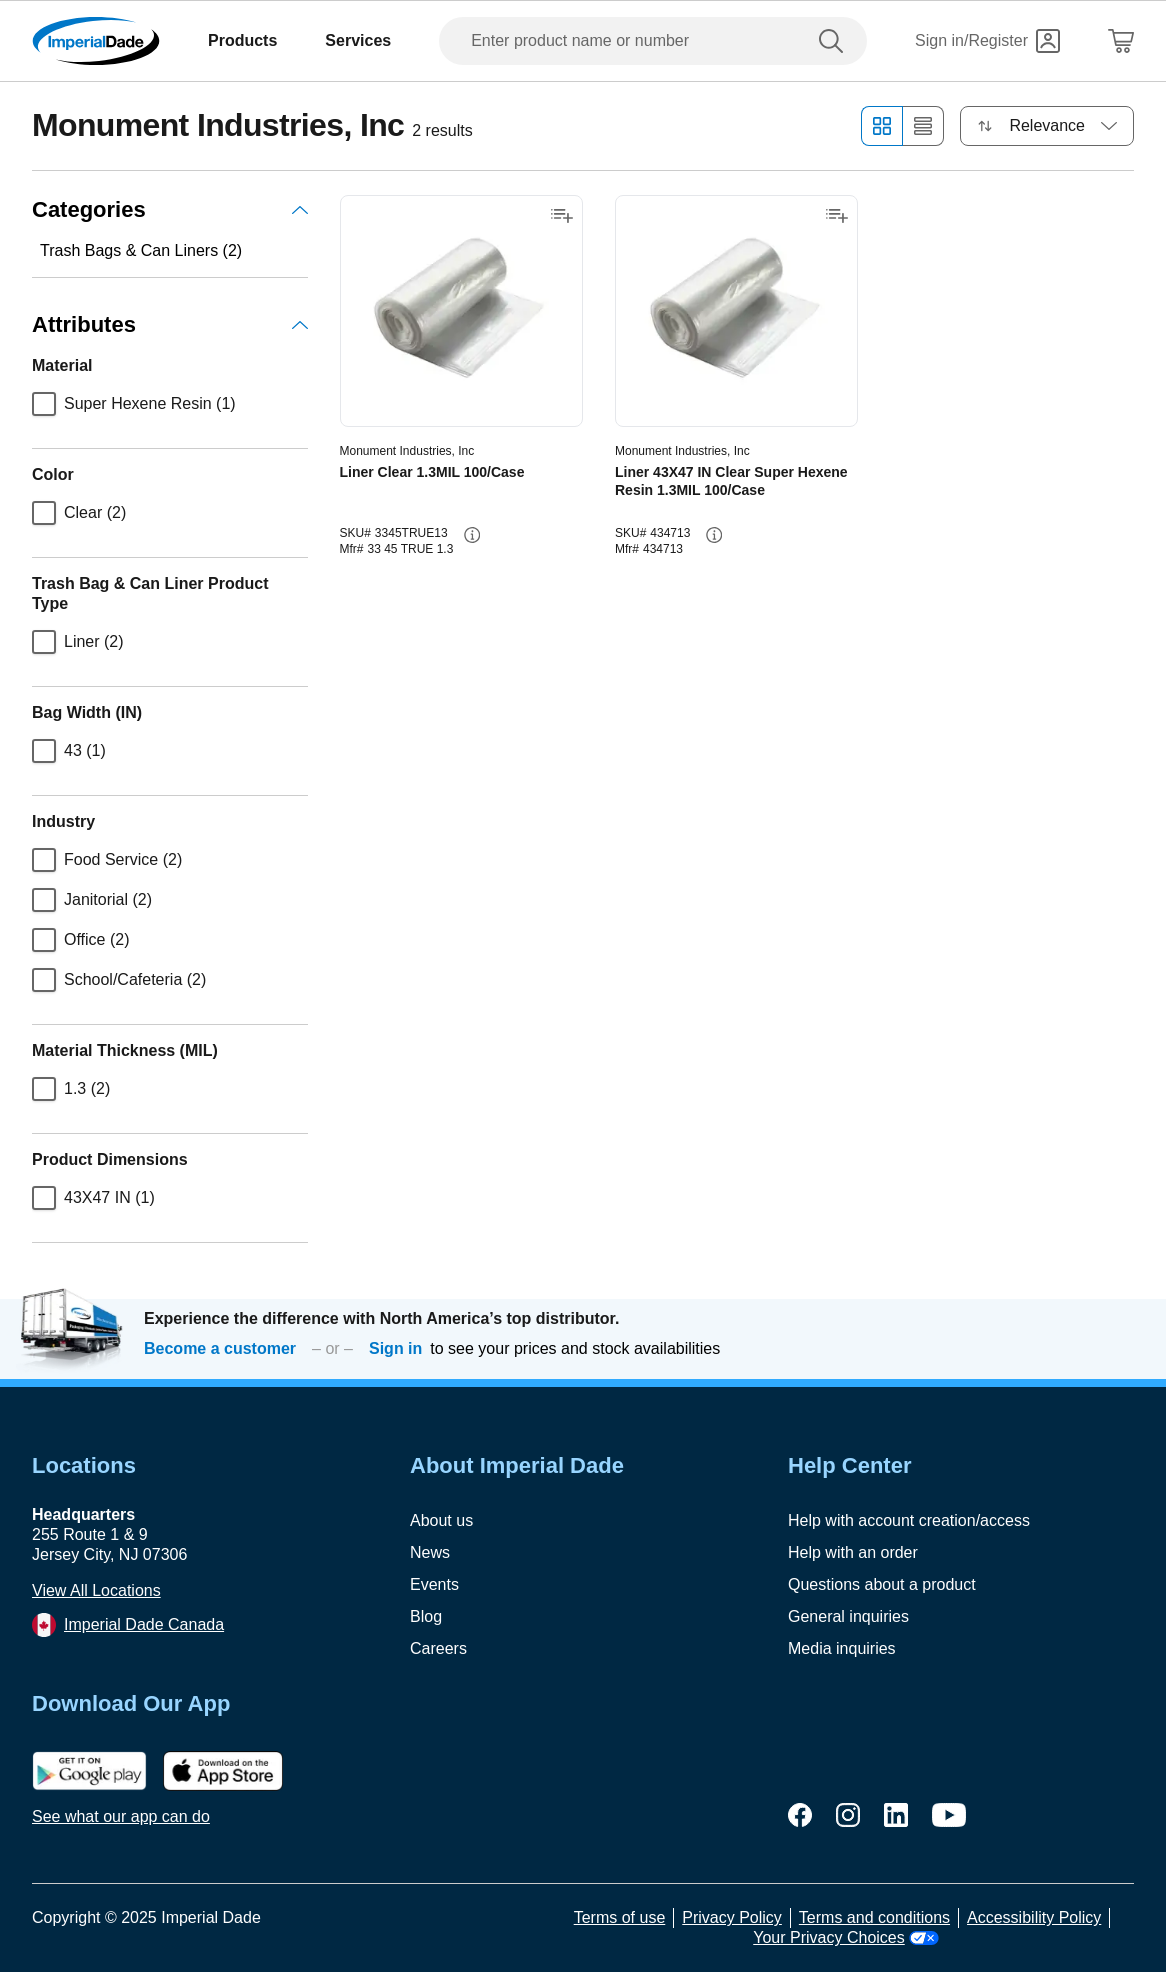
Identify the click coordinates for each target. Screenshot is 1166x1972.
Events (434, 1584)
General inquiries (848, 1616)
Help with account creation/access (909, 1520)
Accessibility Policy (1034, 1917)
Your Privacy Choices (845, 1937)
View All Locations (96, 1590)
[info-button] (472, 535)
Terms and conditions (874, 1917)
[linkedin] (896, 1815)
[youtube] (949, 1815)
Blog (426, 1616)
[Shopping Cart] (1121, 41)
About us (441, 1520)
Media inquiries (842, 1648)
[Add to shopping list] (562, 216)
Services (358, 40)
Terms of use (620, 1917)
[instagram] (848, 1815)
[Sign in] (987, 41)
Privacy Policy (732, 1917)
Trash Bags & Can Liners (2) (141, 250)
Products (242, 40)
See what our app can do (121, 1816)
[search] (835, 41)
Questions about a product (882, 1584)
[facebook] (800, 1815)
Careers (438, 1648)
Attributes (170, 324)
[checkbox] (44, 404)
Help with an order (853, 1552)
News (430, 1552)
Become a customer (220, 1348)
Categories (170, 209)
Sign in (395, 1348)
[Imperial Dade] (96, 41)
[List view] (923, 126)
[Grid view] (881, 126)
